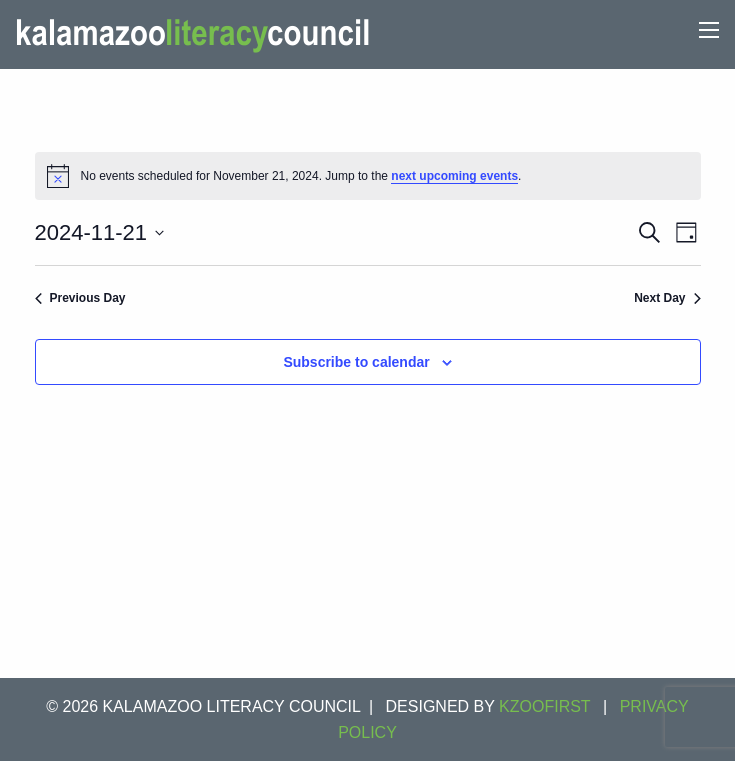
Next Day (667, 298)
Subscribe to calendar (356, 362)
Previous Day (80, 298)
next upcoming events (454, 176)
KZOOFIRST (545, 706)
